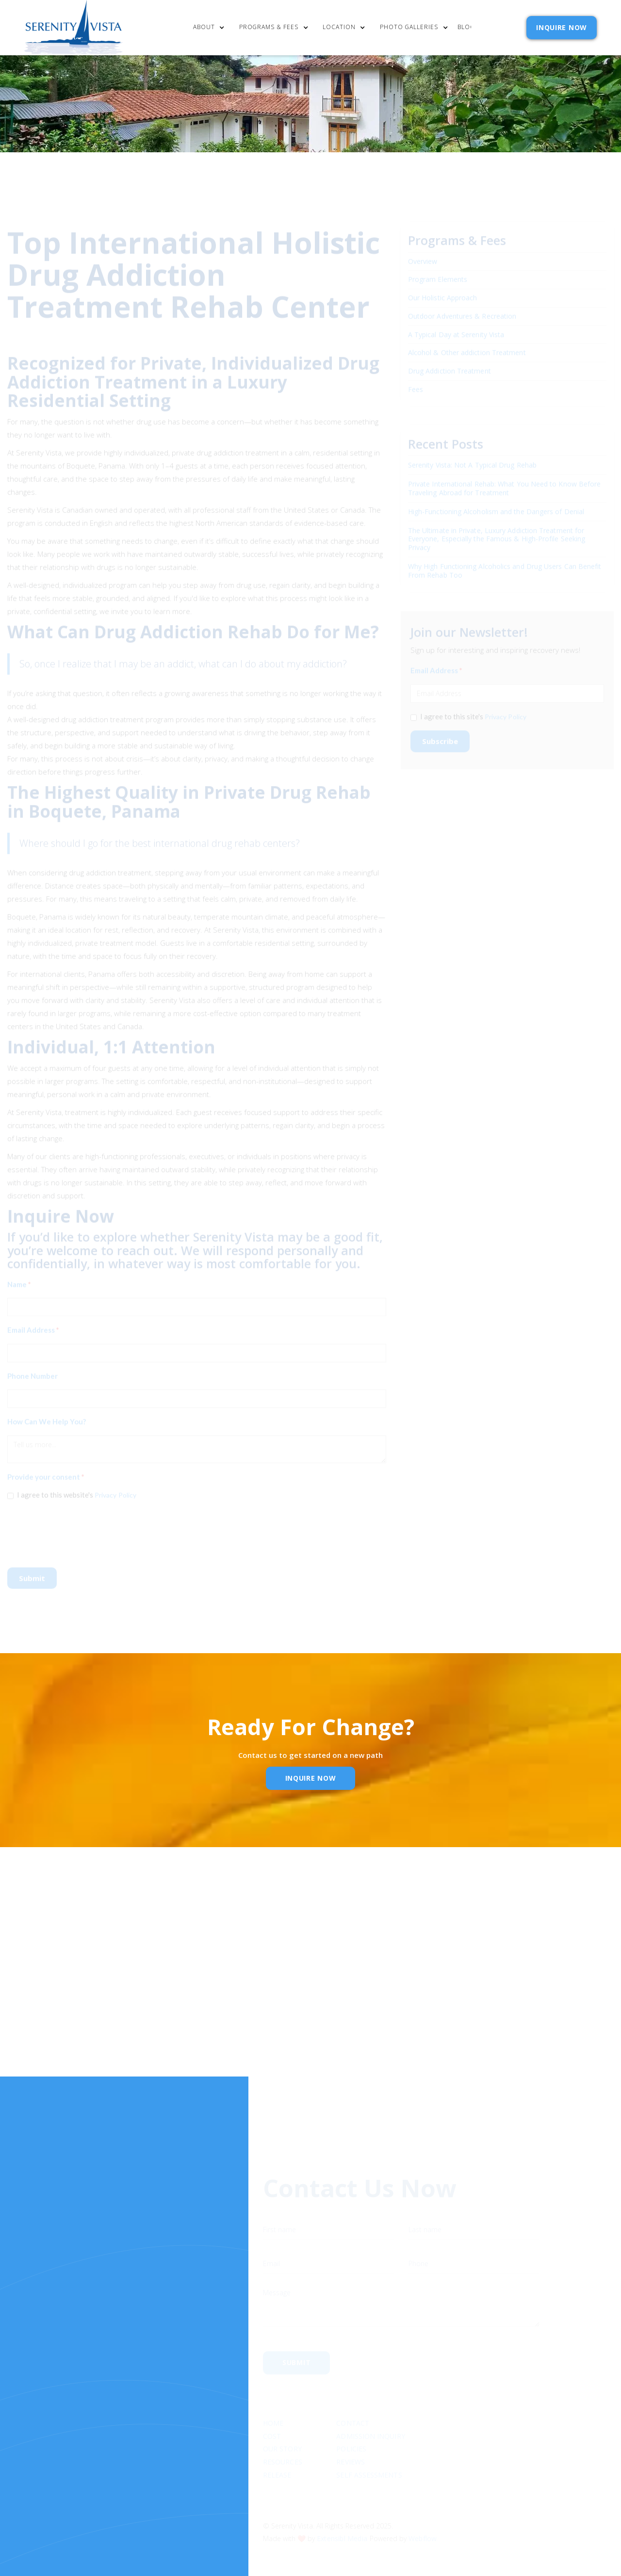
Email (292, 1991)
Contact (352, 2386)
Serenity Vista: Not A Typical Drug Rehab (472, 459)
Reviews (350, 2425)
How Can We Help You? (46, 1416)
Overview (423, 255)
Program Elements (437, 274)
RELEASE (277, 2438)
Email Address (33, 1324)
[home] (73, 27)
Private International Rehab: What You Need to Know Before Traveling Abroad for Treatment (504, 482)
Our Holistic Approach (442, 292)
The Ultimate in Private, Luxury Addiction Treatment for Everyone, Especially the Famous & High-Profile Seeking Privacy (496, 532)
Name (19, 1278)
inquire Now (310, 1778)
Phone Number (32, 1370)
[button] (211, 28)
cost (272, 2399)
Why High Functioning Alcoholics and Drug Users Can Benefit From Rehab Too (505, 564)
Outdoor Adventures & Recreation (462, 310)
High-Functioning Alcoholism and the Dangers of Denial (496, 505)
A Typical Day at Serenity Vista (456, 328)
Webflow (423, 2501)
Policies (351, 2412)
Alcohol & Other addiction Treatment (467, 347)
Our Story (282, 2412)
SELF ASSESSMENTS (369, 2438)
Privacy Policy (115, 1488)
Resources (282, 2425)
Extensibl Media (342, 2501)
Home (273, 2386)
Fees (415, 384)
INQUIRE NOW (561, 27)
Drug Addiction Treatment (449, 365)
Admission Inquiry (370, 2399)
